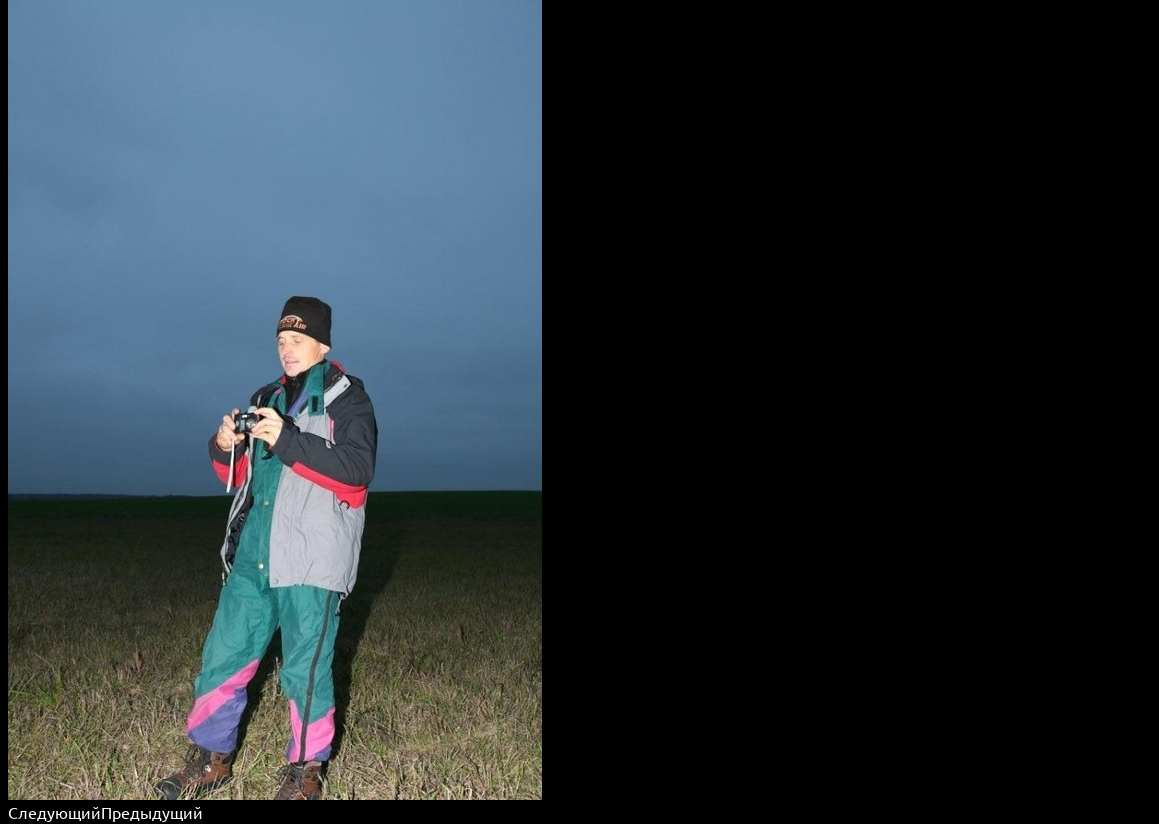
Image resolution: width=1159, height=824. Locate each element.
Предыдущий (152, 812)
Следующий (54, 812)
